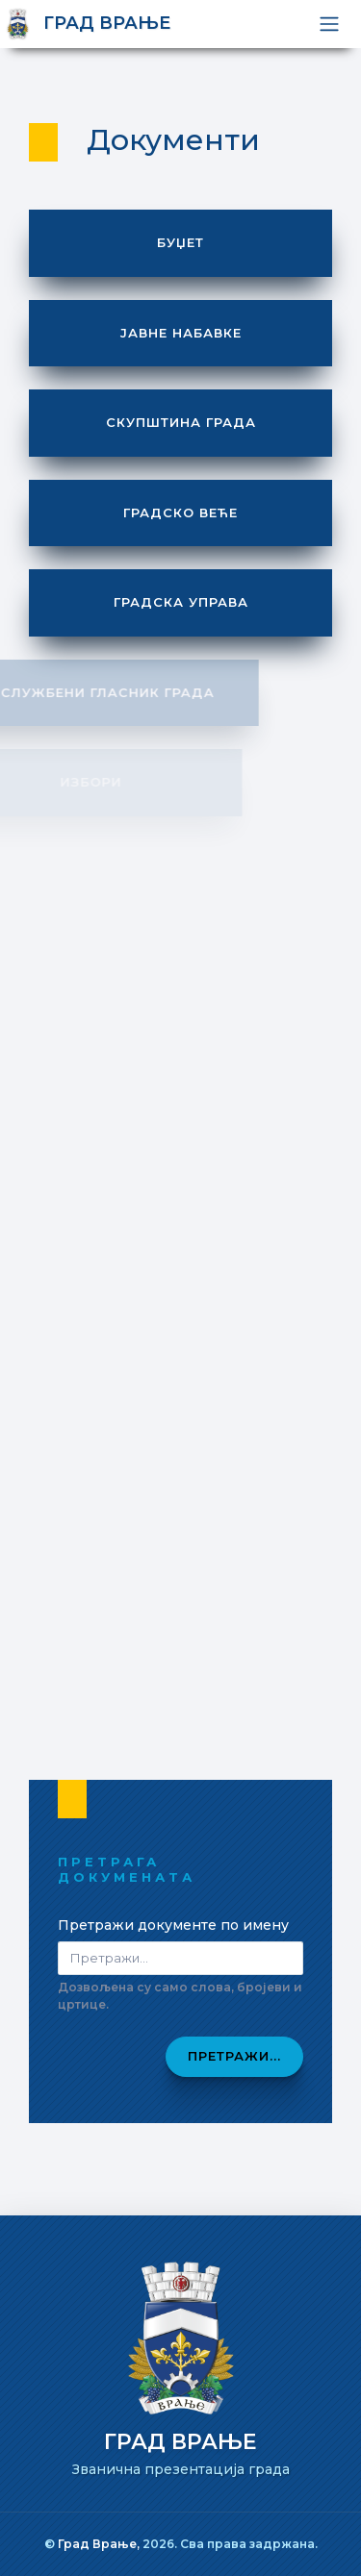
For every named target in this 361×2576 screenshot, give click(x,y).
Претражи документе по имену (173, 1925)
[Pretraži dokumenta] (180, 1958)
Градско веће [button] (180, 512)
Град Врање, (100, 2544)
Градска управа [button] (181, 602)
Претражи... (234, 2055)
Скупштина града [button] (181, 422)
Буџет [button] (180, 242)
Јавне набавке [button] (181, 332)
